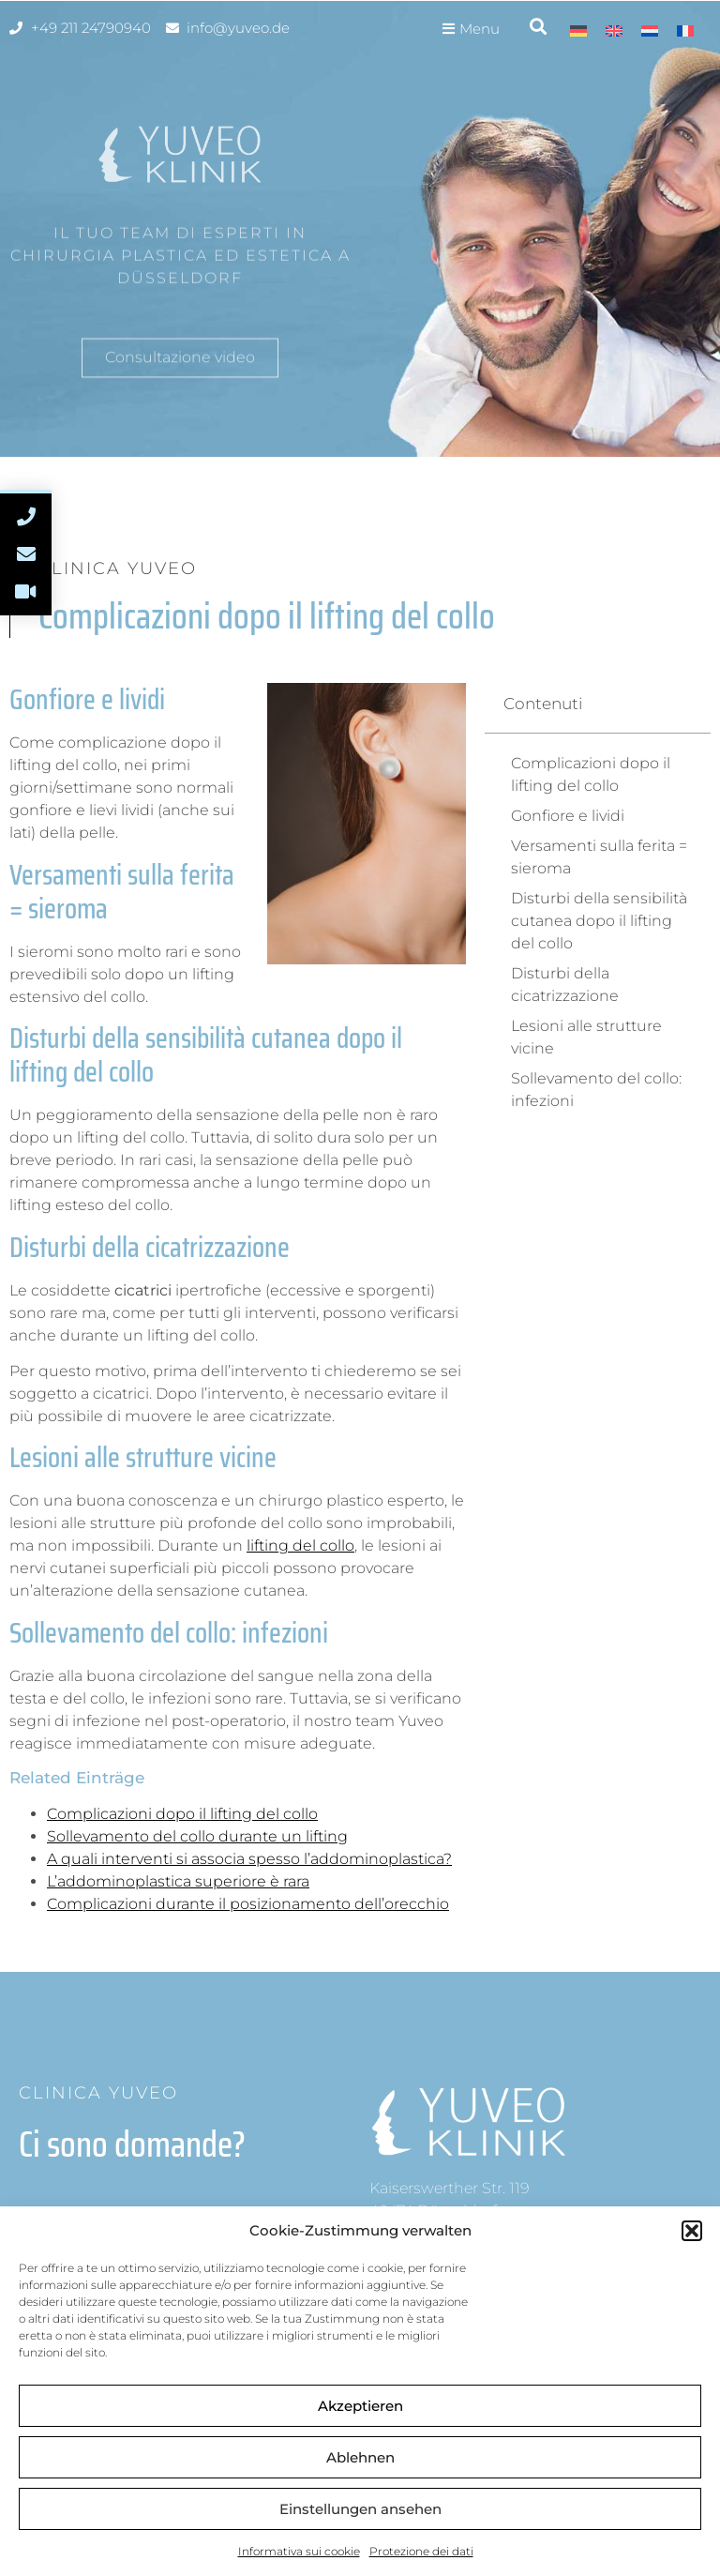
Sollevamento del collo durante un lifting (197, 1836)
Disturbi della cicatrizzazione (565, 984)
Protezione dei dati (421, 2551)
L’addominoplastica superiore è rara (178, 1881)
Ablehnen (360, 2457)
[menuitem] (578, 30)
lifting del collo (300, 1545)
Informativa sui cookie (299, 2551)
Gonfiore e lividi (567, 816)
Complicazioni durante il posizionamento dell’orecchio (248, 1904)
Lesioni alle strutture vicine (586, 1037)
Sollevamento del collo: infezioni (596, 1089)
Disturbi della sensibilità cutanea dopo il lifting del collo (599, 920)
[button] (691, 2230)
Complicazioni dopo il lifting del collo (182, 1814)
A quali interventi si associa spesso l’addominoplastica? (249, 1859)
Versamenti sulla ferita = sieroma (599, 857)
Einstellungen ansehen (360, 2509)
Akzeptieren (360, 2406)
